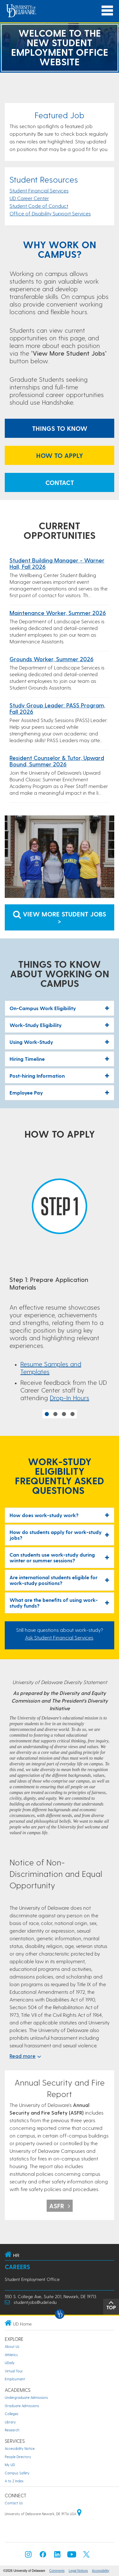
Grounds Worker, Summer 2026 (52, 658)
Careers (17, 2266)
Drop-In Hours (69, 1397)
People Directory (18, 2457)
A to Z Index (14, 2481)
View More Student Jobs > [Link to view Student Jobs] (59, 917)
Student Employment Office (32, 2279)
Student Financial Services (39, 190)
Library (10, 2422)
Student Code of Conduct (39, 206)
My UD (10, 2465)
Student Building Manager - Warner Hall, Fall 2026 (57, 563)
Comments (56, 2570)
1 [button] (47, 1414)
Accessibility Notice (20, 2448)
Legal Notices (78, 2570)
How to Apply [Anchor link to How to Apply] (59, 455)
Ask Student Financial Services (59, 1637)
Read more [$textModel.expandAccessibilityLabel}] (25, 2056)
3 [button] (64, 1414)
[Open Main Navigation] (107, 11)
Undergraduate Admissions (26, 2397)
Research (12, 2430)
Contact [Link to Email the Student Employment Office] (59, 482)
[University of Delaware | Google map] (79, 2514)
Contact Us (14, 2503)
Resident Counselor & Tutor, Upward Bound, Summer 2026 (57, 760)
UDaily (10, 2363)
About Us (12, 2346)
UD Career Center (29, 198)
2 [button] (55, 1414)
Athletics (11, 2355)
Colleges (11, 2414)
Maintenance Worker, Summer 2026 (58, 612)
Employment (15, 2379)
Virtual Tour (14, 2371)
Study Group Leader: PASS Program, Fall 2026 (57, 708)
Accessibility (100, 2570)
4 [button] (72, 1414)
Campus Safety (17, 2473)
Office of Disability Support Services (50, 213)
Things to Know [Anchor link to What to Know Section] (59, 428)
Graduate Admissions (22, 2406)
